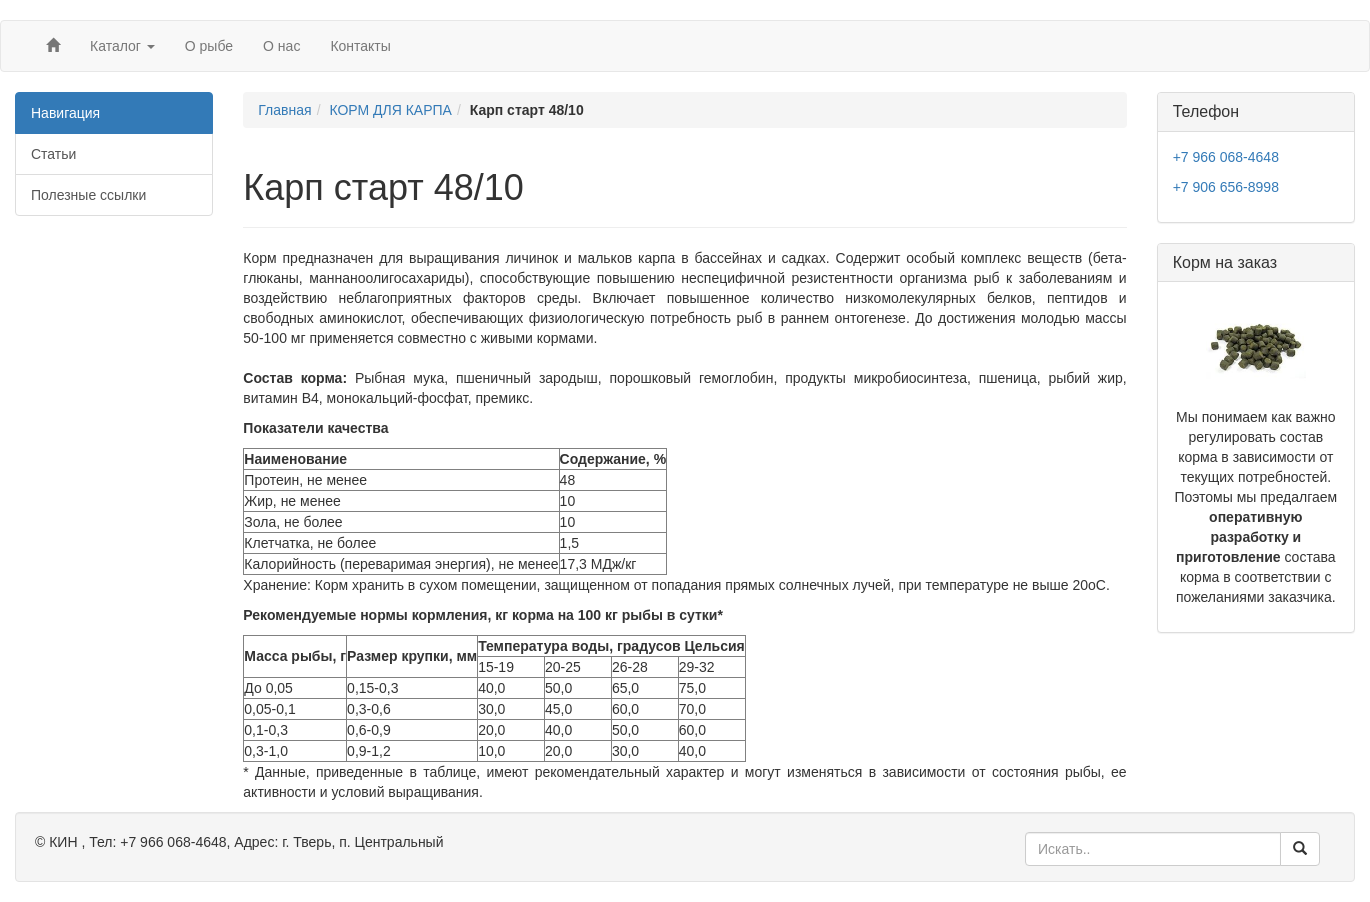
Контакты (360, 46)
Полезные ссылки (88, 195)
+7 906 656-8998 (1226, 187)
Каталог (122, 46)
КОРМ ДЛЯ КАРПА (390, 110)
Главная (284, 110)
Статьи (53, 154)
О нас (281, 46)
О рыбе (209, 46)
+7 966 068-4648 (1226, 157)
